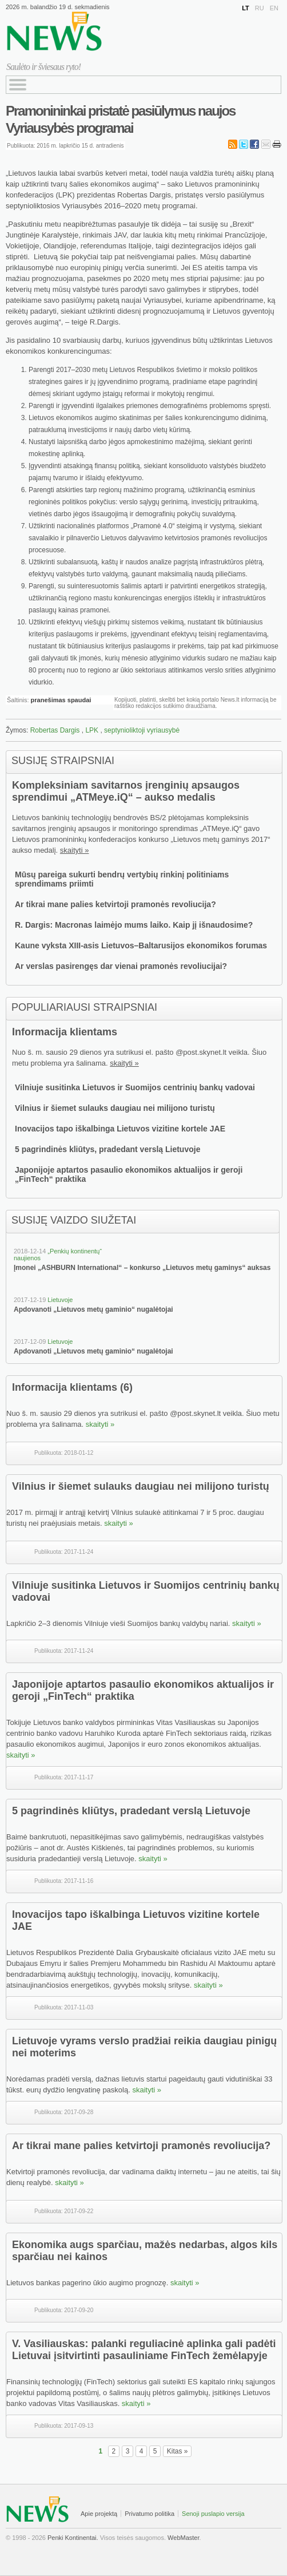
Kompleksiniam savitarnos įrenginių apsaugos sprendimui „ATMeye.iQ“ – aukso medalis (126, 791)
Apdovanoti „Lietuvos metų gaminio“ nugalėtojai (93, 1309)
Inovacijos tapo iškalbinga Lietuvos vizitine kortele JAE (120, 1128)
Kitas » (177, 2451)
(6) (126, 1387)
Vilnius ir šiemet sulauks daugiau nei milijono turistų (115, 1108)
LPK (91, 730)
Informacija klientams (64, 1032)
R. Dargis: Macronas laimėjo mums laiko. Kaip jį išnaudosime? (134, 924)
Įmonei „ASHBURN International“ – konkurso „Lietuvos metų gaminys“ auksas (142, 1268)
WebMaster (183, 2537)
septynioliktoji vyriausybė (142, 730)
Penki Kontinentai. (72, 2537)
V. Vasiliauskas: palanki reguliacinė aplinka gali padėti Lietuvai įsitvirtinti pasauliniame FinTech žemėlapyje (144, 2349)
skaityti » (74, 850)
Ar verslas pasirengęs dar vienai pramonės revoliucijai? (121, 966)
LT (245, 8)
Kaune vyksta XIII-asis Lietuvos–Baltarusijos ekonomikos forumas (141, 945)
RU (259, 8)
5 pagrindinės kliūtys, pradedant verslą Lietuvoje (107, 1149)
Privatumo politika (149, 2513)
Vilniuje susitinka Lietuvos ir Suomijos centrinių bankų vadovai (135, 1087)
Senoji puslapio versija (213, 2513)
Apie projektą (99, 2513)
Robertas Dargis (55, 730)
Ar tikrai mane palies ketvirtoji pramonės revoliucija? (115, 904)
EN (274, 8)
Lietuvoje (60, 1299)
